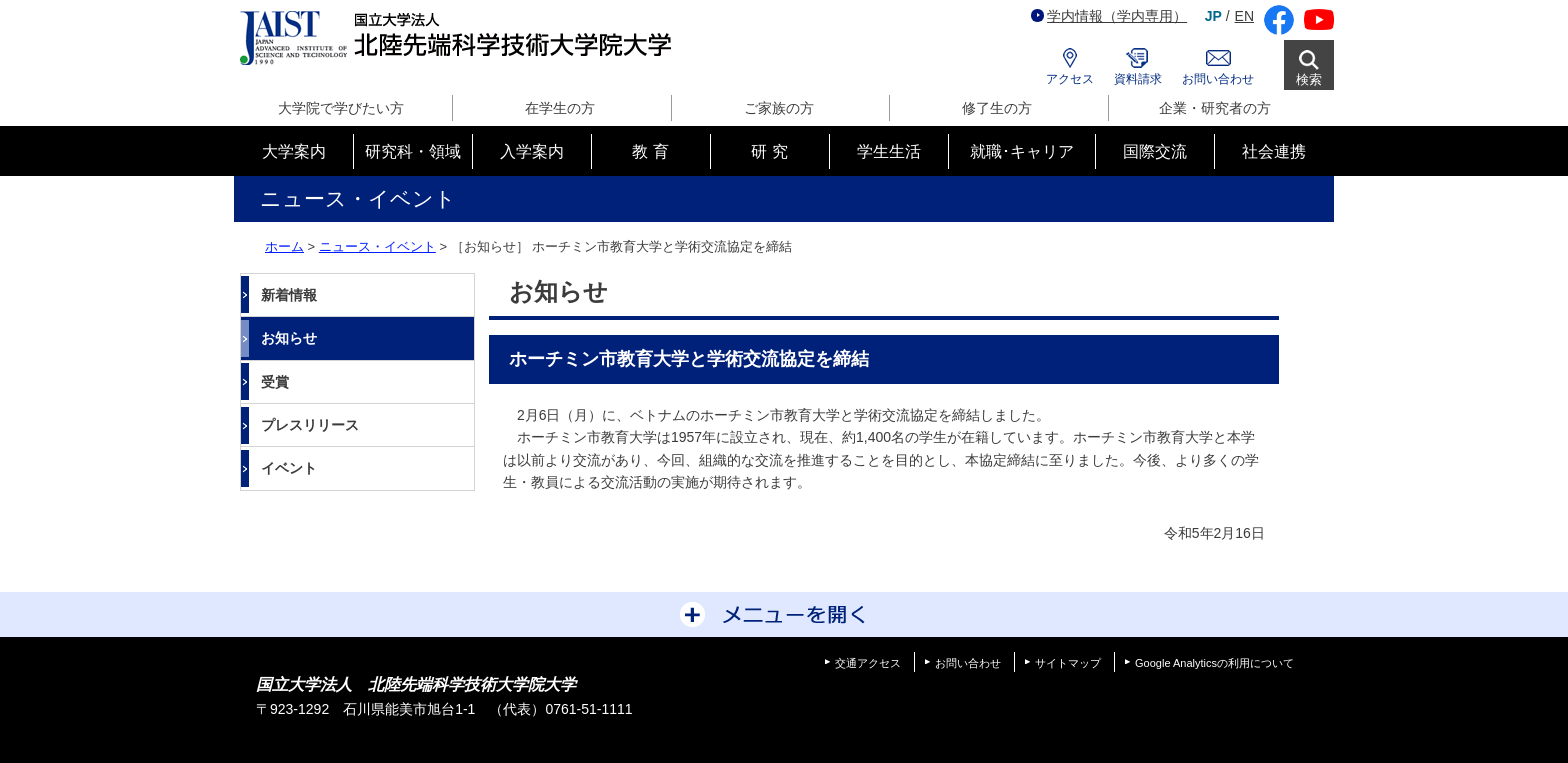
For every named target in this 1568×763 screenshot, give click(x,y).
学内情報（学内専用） (1109, 16)
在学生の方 (560, 108)
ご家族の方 (779, 108)
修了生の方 (997, 108)
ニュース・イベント (377, 246)
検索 (1309, 79)
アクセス (1070, 79)
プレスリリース (310, 425)
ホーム (284, 246)
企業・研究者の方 (1215, 108)
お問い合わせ (1218, 79)
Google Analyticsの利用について (1214, 663)
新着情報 (289, 295)
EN (1244, 16)
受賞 (275, 382)
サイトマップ (1068, 663)
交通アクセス (868, 663)
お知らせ (289, 338)
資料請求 (1138, 79)
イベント (289, 468)
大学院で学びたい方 (341, 108)
